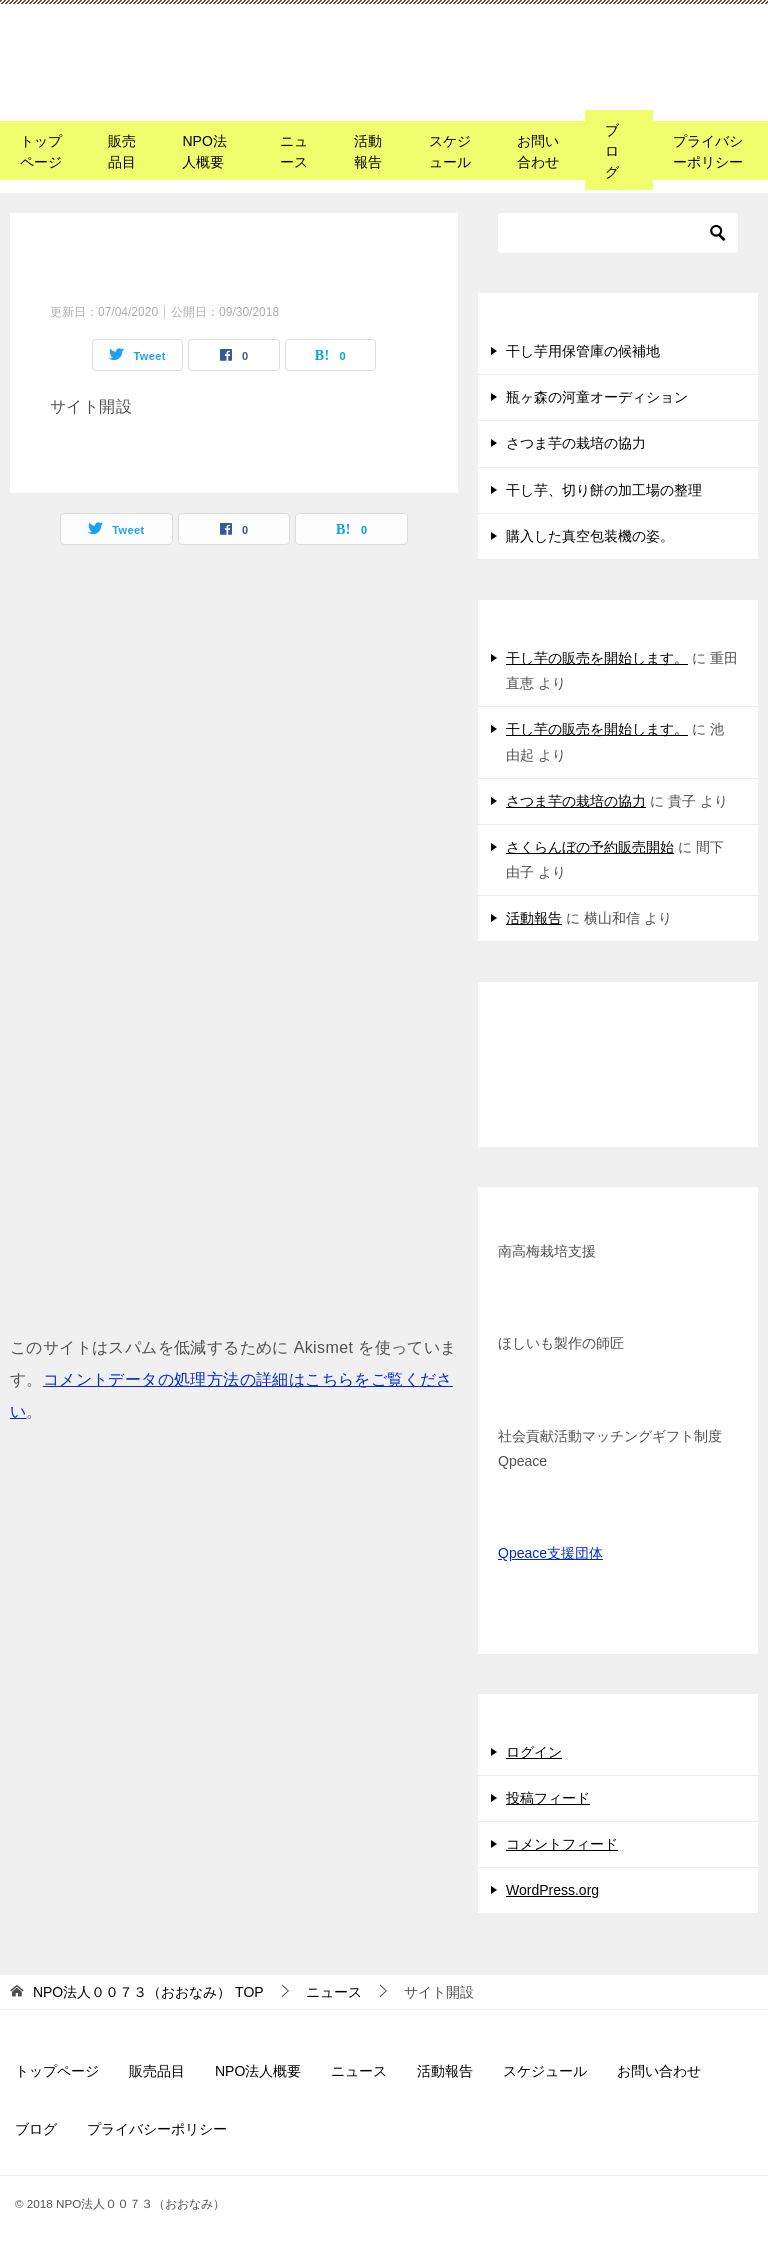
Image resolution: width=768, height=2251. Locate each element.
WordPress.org (552, 1890)
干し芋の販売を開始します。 (597, 658)
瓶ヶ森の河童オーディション (597, 397)
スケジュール (450, 151)
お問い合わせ (538, 151)
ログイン (534, 1752)
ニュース (294, 151)
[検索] (618, 233)
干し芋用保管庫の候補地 (583, 351)
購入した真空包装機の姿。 (590, 536)
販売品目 (122, 151)
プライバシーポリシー (708, 151)
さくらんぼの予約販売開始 (590, 847)
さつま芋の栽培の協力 (576, 443)
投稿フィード (548, 1798)
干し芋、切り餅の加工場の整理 (604, 490)
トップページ (41, 151)
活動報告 (368, 151)
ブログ (612, 151)
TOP (148, 1992)
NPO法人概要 (204, 151)
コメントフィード (562, 1844)
